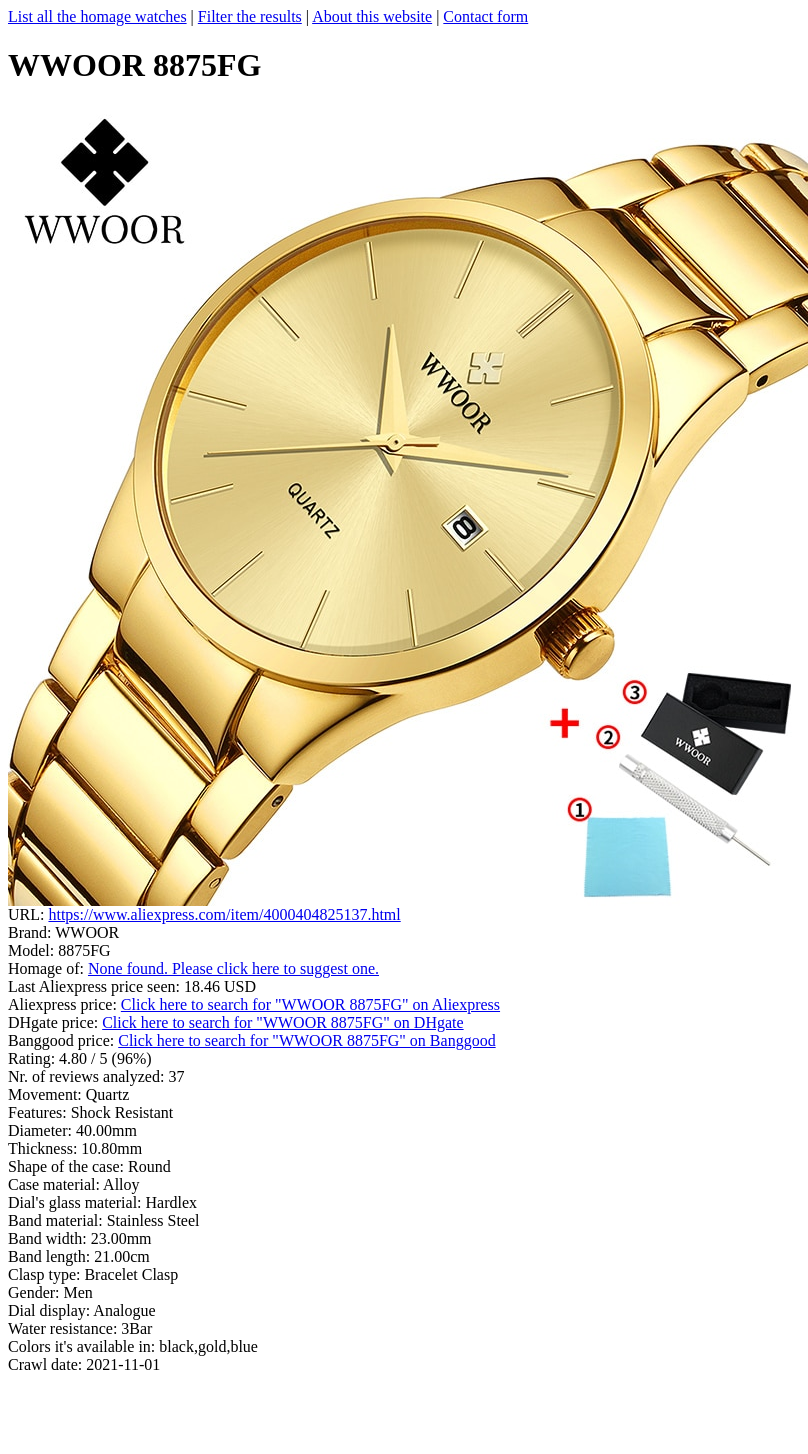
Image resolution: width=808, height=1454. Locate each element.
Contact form (485, 16)
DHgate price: (55, 1022)
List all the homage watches (97, 16)
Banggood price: (63, 1040)
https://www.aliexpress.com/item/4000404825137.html (224, 914)
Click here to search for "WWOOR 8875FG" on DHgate (282, 1022)
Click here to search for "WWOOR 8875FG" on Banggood (306, 1040)
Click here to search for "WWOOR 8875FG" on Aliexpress (310, 1004)
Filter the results (250, 16)
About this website (372, 16)
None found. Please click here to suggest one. (233, 968)
